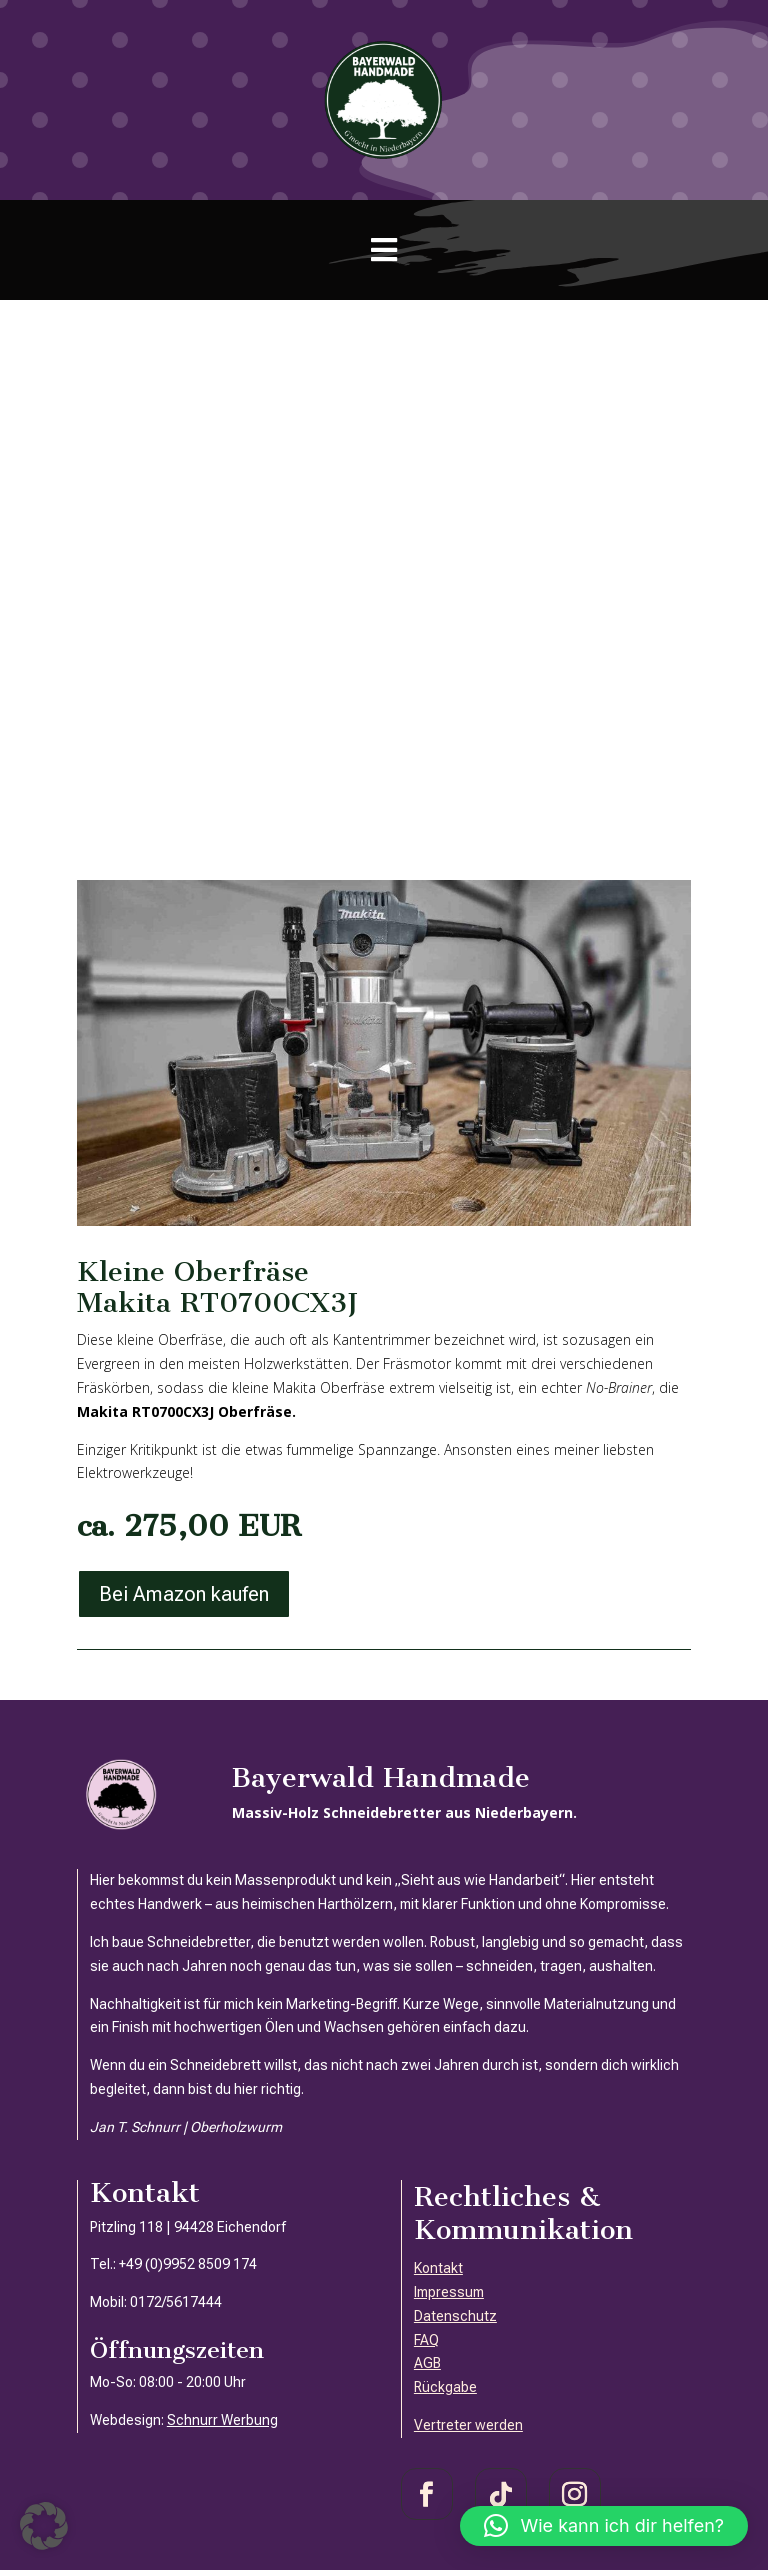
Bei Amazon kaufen (184, 1594)
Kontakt (438, 2268)
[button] (44, 2526)
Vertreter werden (468, 2425)
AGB (427, 2363)
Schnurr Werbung (222, 2420)
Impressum (449, 2292)
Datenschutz (455, 2316)
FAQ (426, 2340)
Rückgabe (445, 2387)
